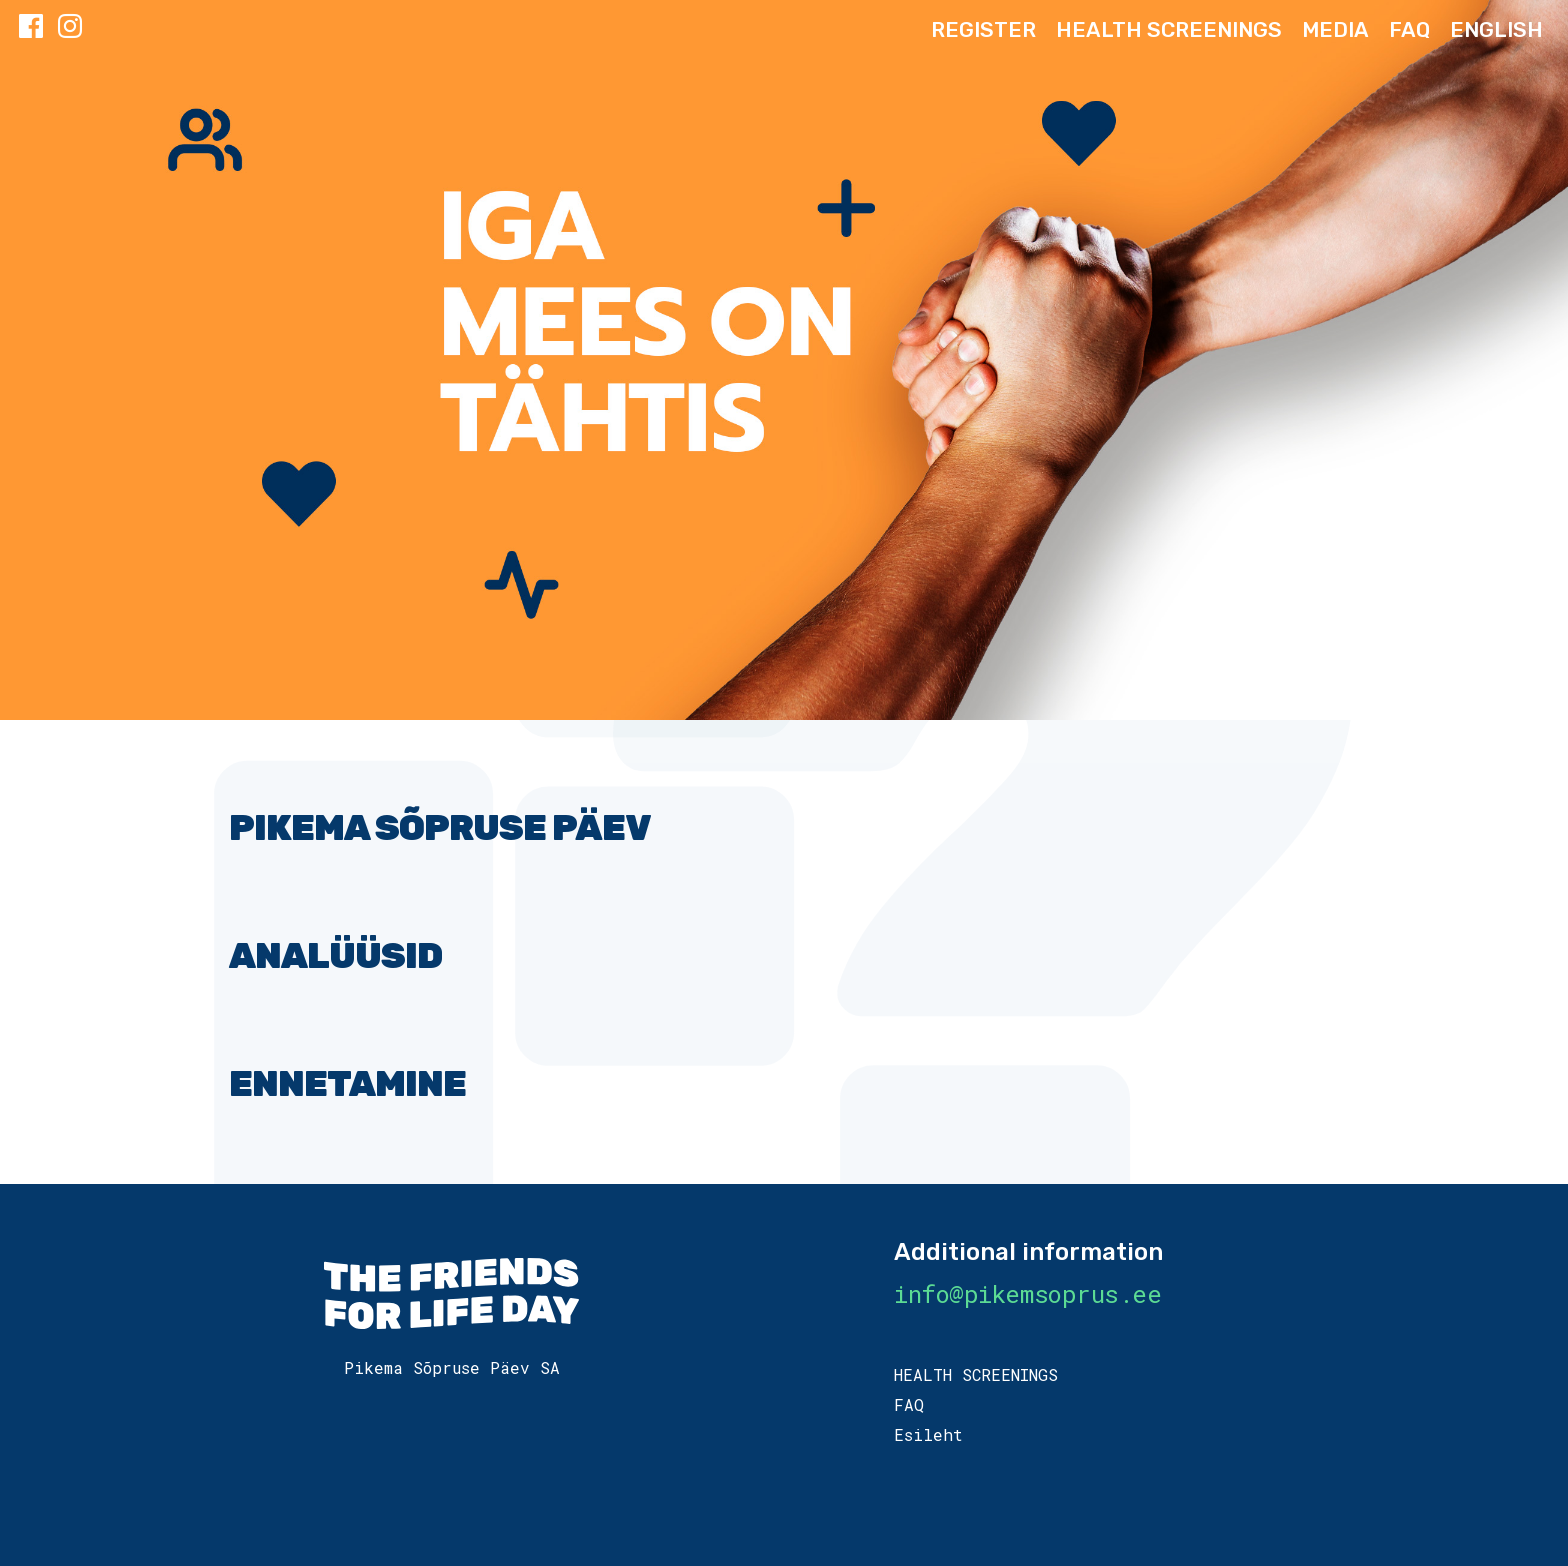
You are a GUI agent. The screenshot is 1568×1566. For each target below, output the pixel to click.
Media (1335, 29)
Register (983, 29)
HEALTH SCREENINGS (1169, 29)
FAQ (1409, 29)
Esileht (928, 1434)
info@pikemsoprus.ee (1027, 1294)
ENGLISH (1496, 29)
